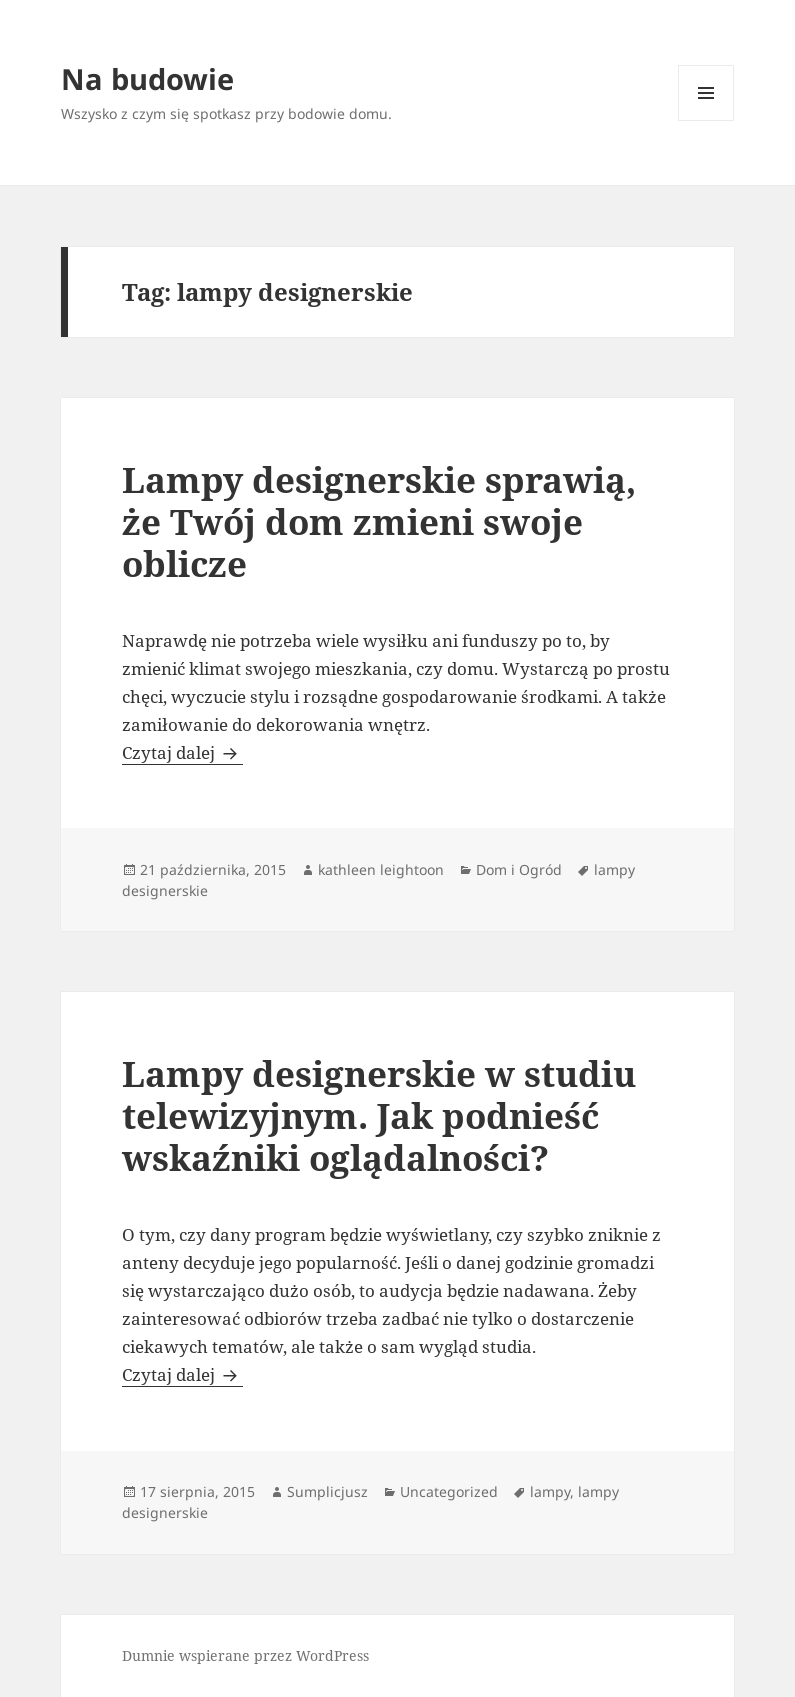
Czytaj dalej (182, 752)
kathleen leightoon (381, 869)
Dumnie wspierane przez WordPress (245, 1655)
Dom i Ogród (519, 869)
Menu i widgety (706, 120)
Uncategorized (449, 1491)
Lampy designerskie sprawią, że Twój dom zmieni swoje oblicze (379, 521)
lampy (550, 1491)
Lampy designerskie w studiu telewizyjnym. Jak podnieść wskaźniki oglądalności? (379, 1115)
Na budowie (147, 78)
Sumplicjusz (327, 1491)
